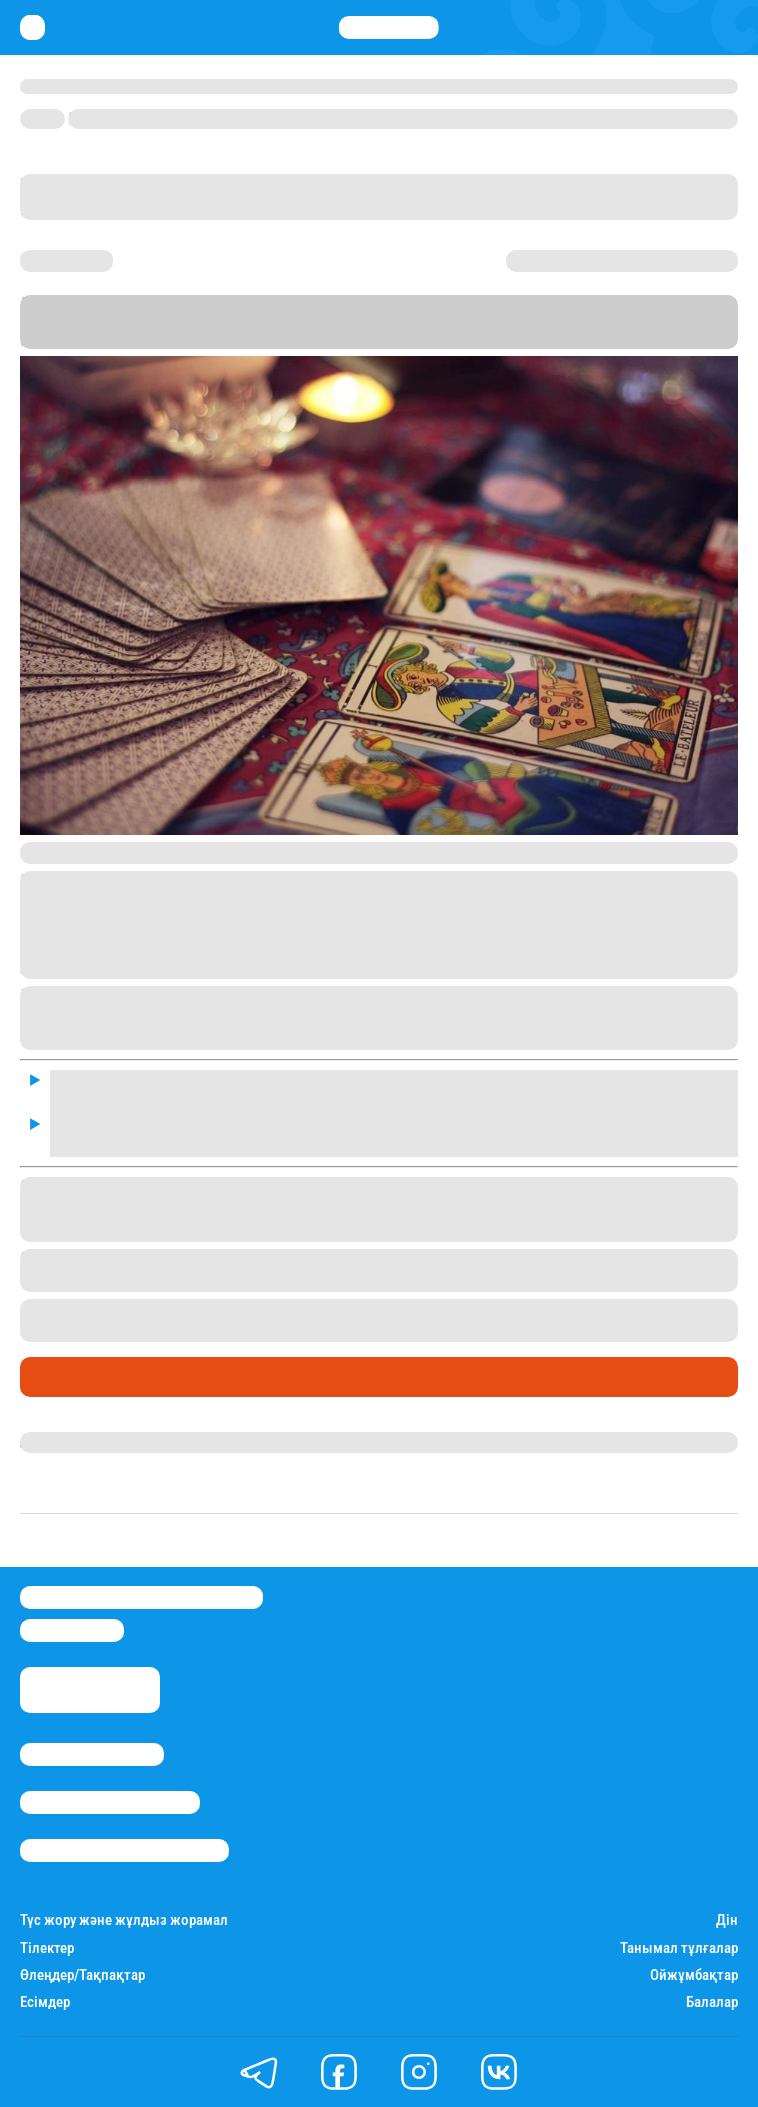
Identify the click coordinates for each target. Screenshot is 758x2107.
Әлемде (54, 1377)
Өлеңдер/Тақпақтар (82, 1975)
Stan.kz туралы (92, 1754)
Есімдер (45, 2002)
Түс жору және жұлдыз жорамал (124, 1920)
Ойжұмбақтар (694, 1975)
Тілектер (47, 1948)
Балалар (712, 2002)
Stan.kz (107, 321)
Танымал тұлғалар (679, 1948)
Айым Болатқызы (88, 1442)
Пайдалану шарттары (124, 1850)
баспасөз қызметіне (587, 321)
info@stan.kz (72, 1630)
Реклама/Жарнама (110, 1802)
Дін (727, 1920)
